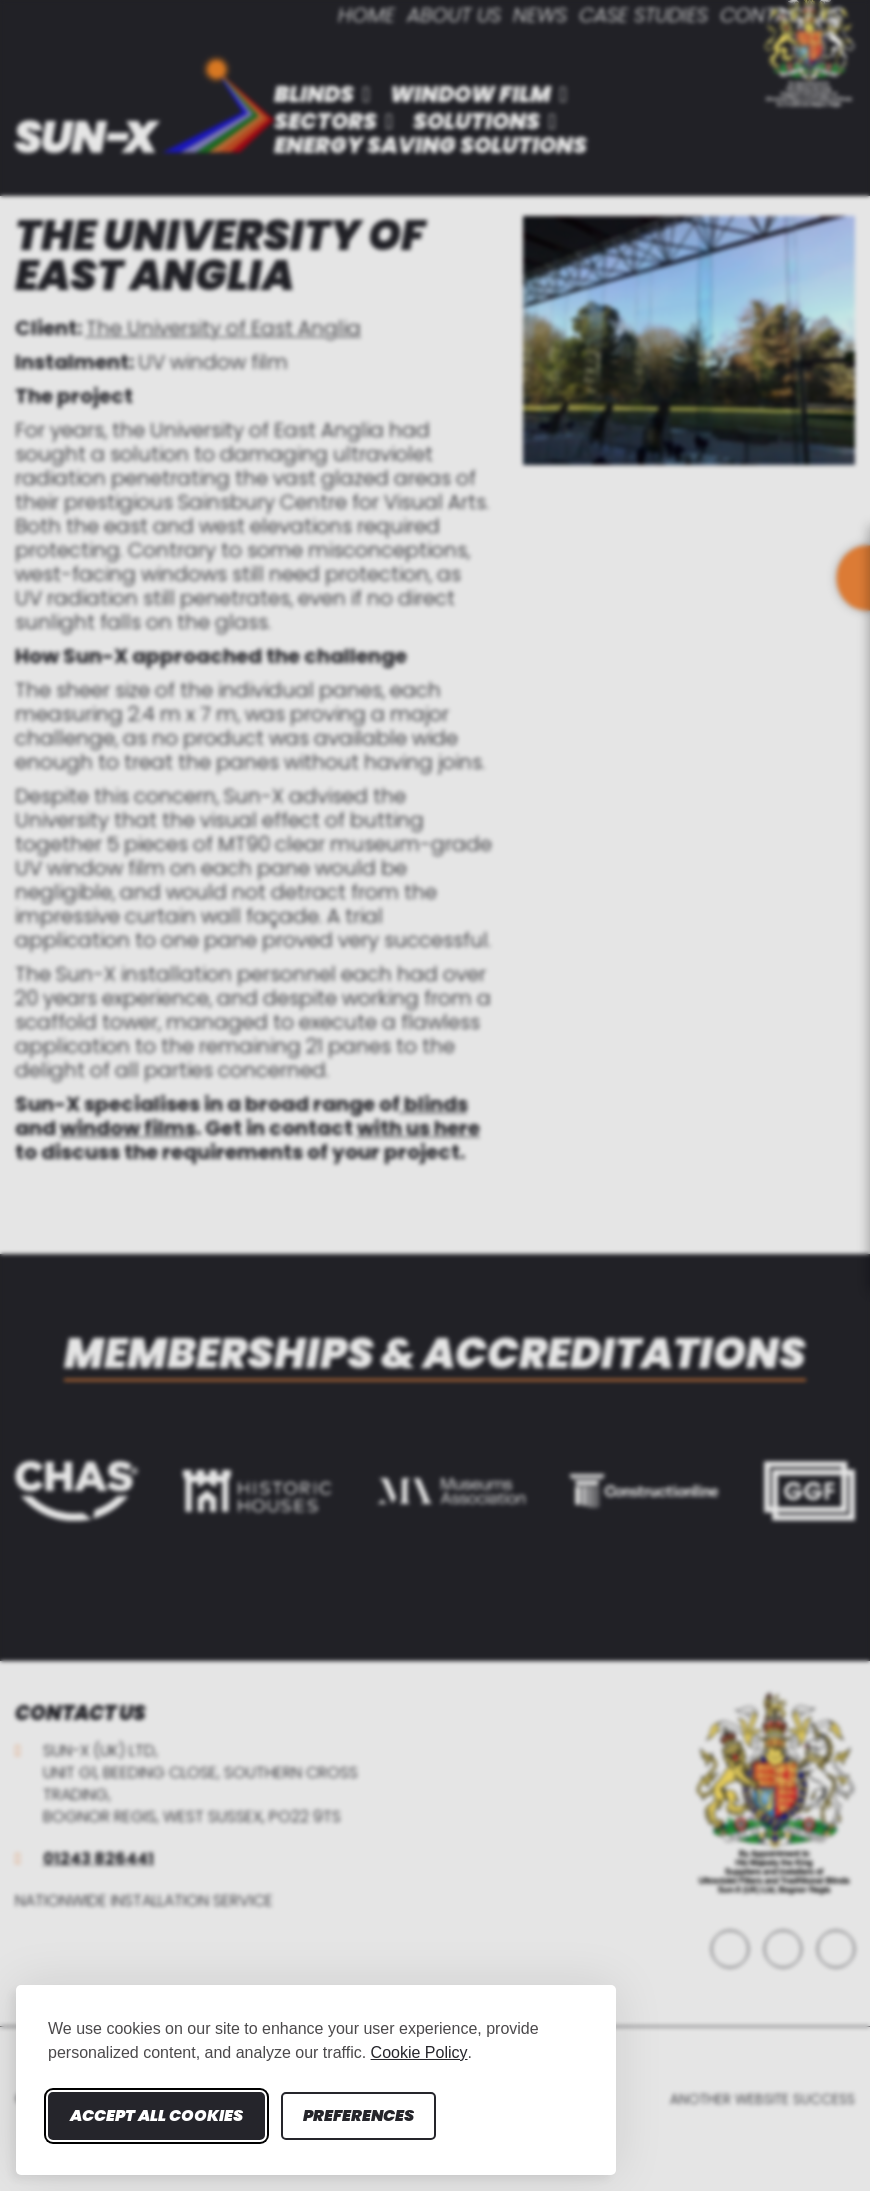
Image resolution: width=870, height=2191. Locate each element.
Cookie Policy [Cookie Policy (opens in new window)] (419, 2052)
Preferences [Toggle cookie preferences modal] (358, 2115)
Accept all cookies (156, 2115)
